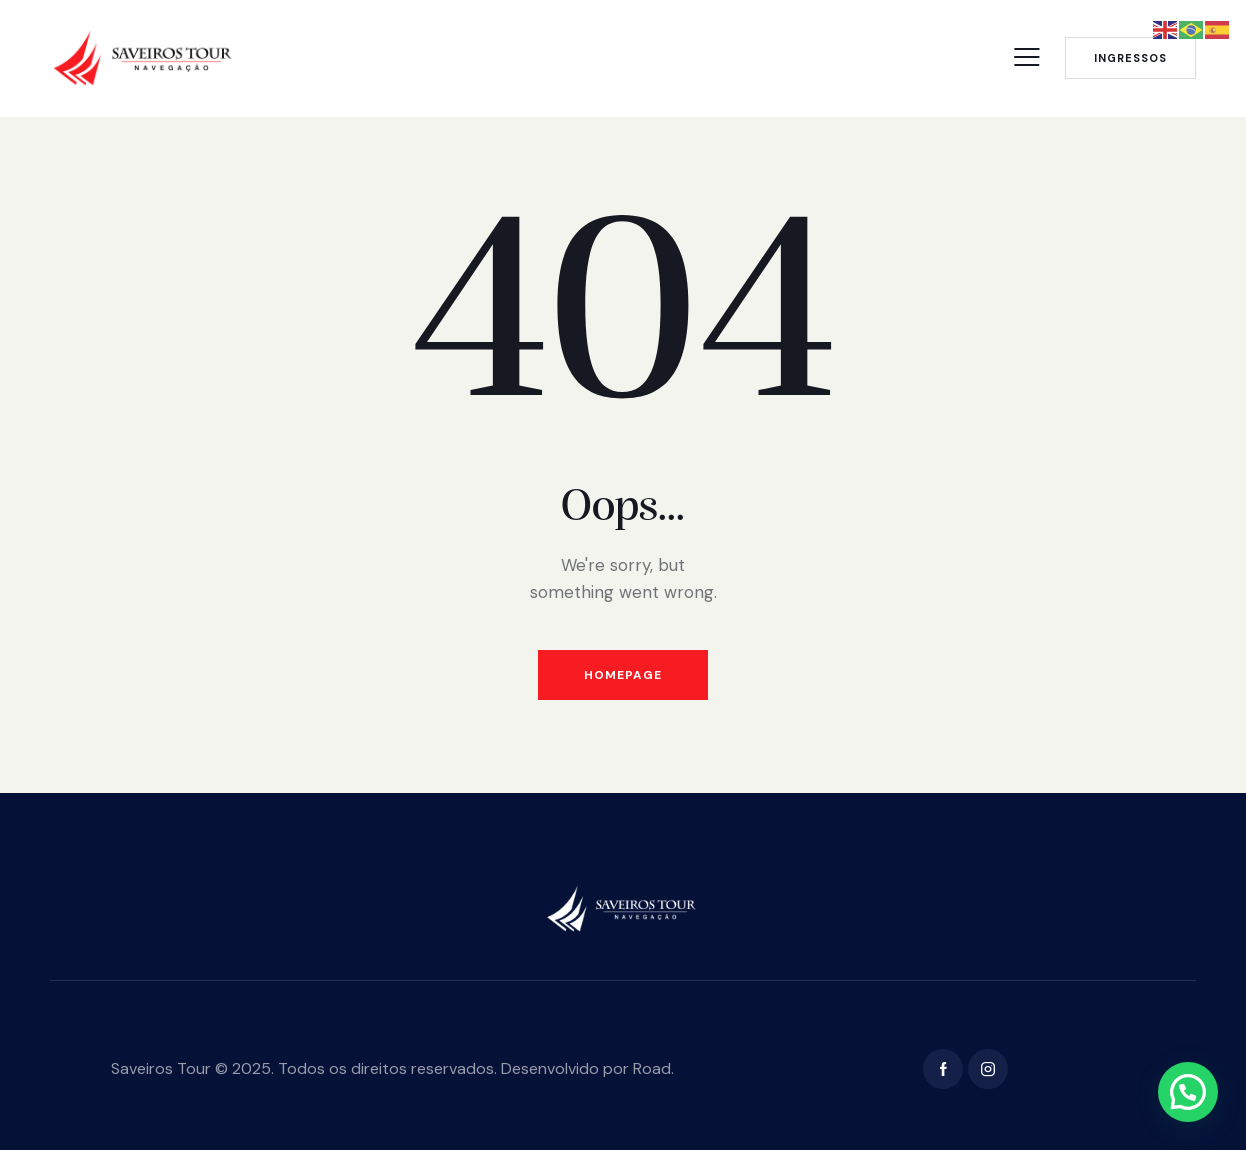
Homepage (623, 675)
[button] (1188, 1092)
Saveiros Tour (161, 1068)
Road (652, 1068)
